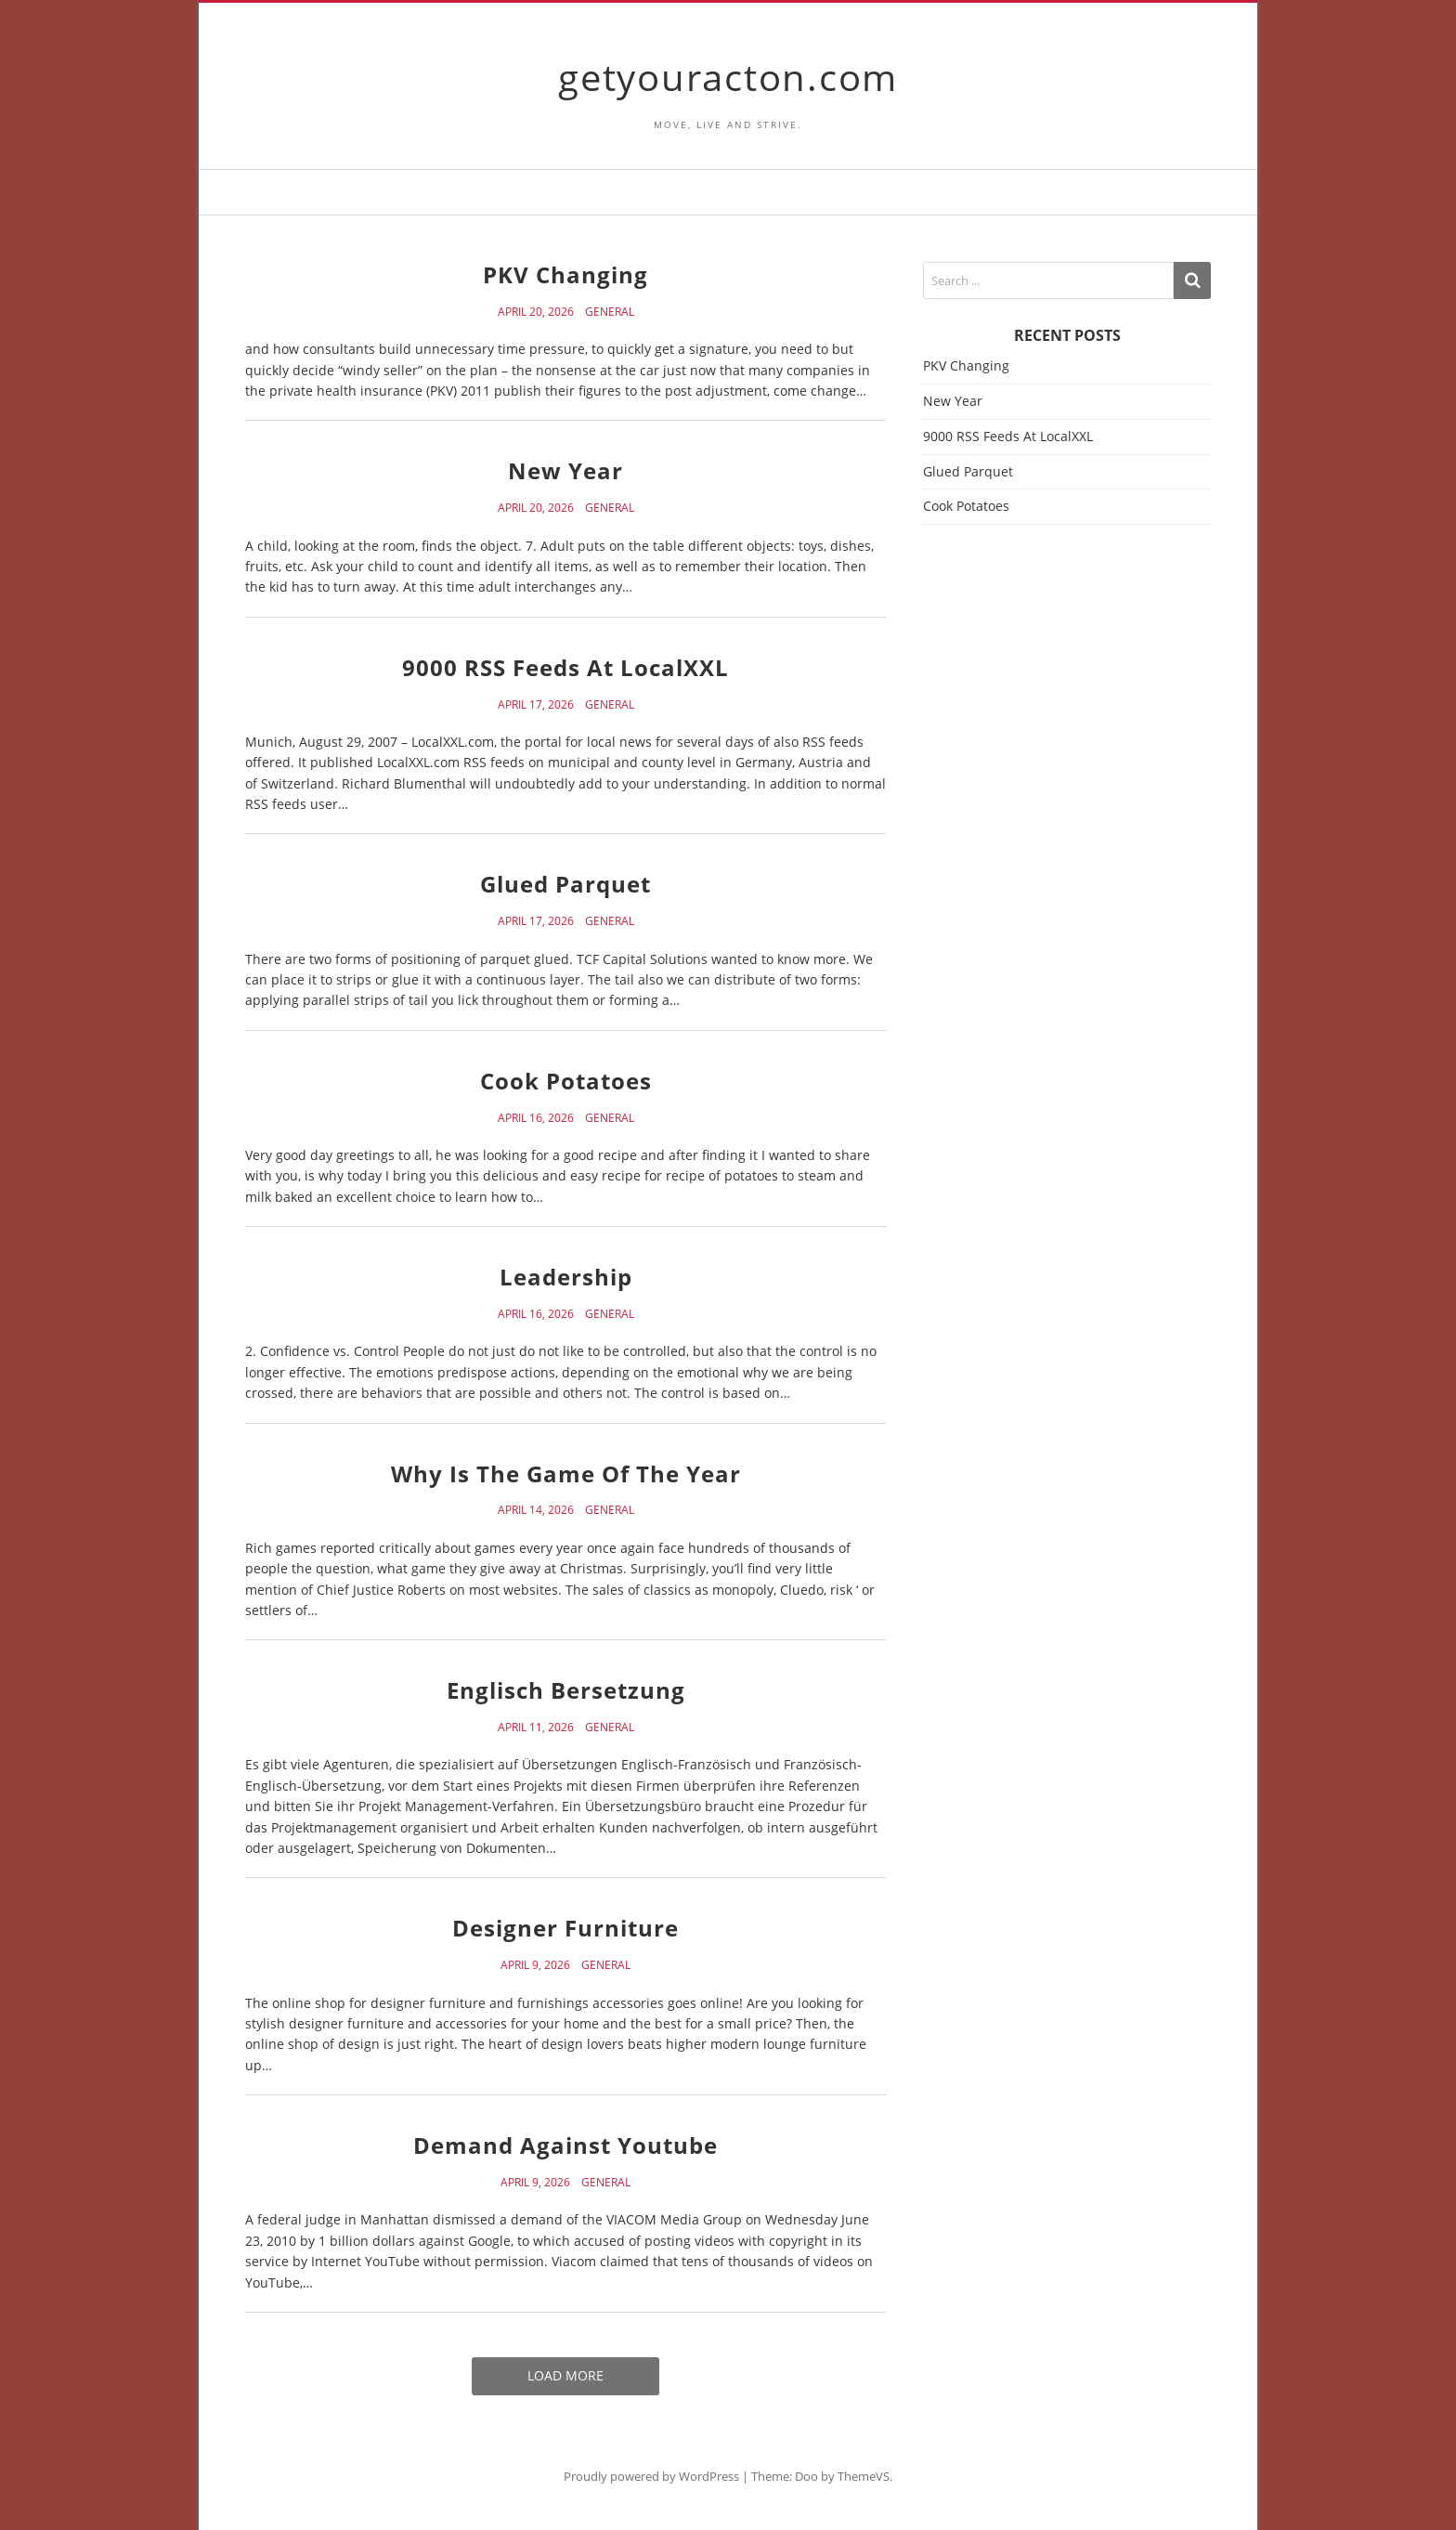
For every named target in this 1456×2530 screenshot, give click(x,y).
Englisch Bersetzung (566, 1690)
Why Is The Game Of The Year (566, 1473)
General (609, 312)
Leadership (566, 1276)
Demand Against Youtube (565, 2145)
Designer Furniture (565, 1927)
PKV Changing (565, 274)
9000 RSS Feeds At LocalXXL (565, 667)
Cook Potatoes (566, 1080)
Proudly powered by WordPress (651, 2476)
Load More (565, 2375)
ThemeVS (864, 2476)
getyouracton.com (728, 76)
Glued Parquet (565, 883)
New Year (565, 470)
